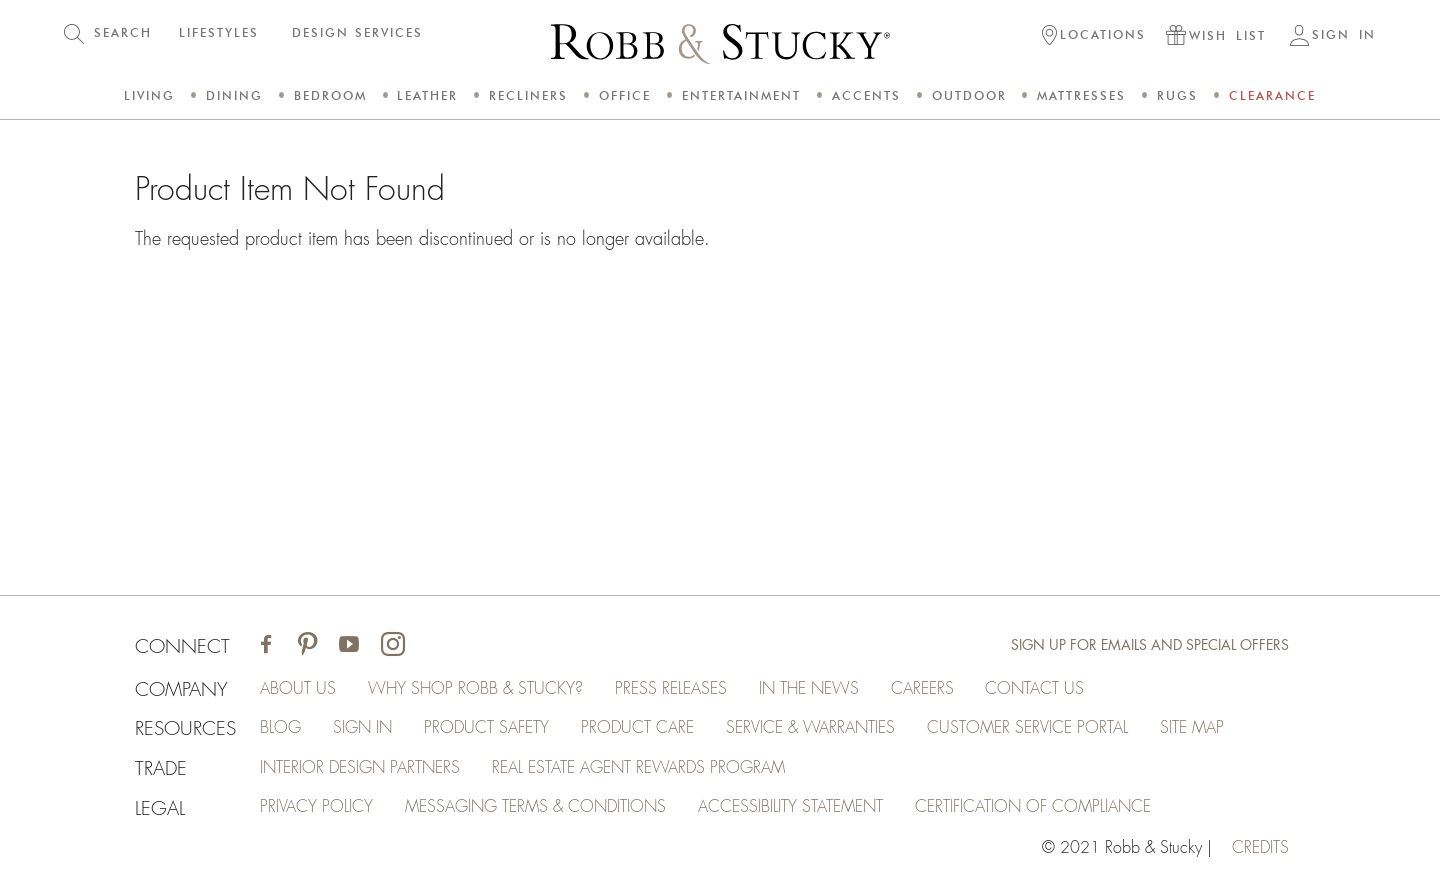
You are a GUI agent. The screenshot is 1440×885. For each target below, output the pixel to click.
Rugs (1177, 95)
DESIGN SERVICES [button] (357, 32)
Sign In (363, 729)
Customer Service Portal (1028, 729)
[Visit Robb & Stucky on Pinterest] (308, 646)
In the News (810, 689)
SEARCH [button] (123, 32)
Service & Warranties (811, 729)
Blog (281, 729)
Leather (427, 95)
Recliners (528, 95)
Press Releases (672, 689)
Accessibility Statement (791, 809)
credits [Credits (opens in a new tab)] (1260, 849)
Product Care (638, 729)
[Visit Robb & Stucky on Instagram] (394, 646)
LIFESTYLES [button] (219, 32)
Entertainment (741, 95)
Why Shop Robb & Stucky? (476, 689)
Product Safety (487, 729)
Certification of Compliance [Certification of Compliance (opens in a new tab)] (1034, 809)
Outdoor (969, 95)
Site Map (1193, 729)
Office (625, 95)
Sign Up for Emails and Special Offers (1150, 646)
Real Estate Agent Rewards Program (639, 769)
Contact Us (1036, 689)
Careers (923, 689)
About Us (299, 689)
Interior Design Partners (361, 769)
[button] (1094, 37)
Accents (866, 95)
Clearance (1272, 95)
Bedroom (330, 95)
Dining (234, 95)
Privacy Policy (317, 809)
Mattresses (1081, 95)
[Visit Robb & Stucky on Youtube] (350, 646)
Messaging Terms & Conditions (536, 809)
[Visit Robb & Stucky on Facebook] (267, 646)
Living (149, 95)
